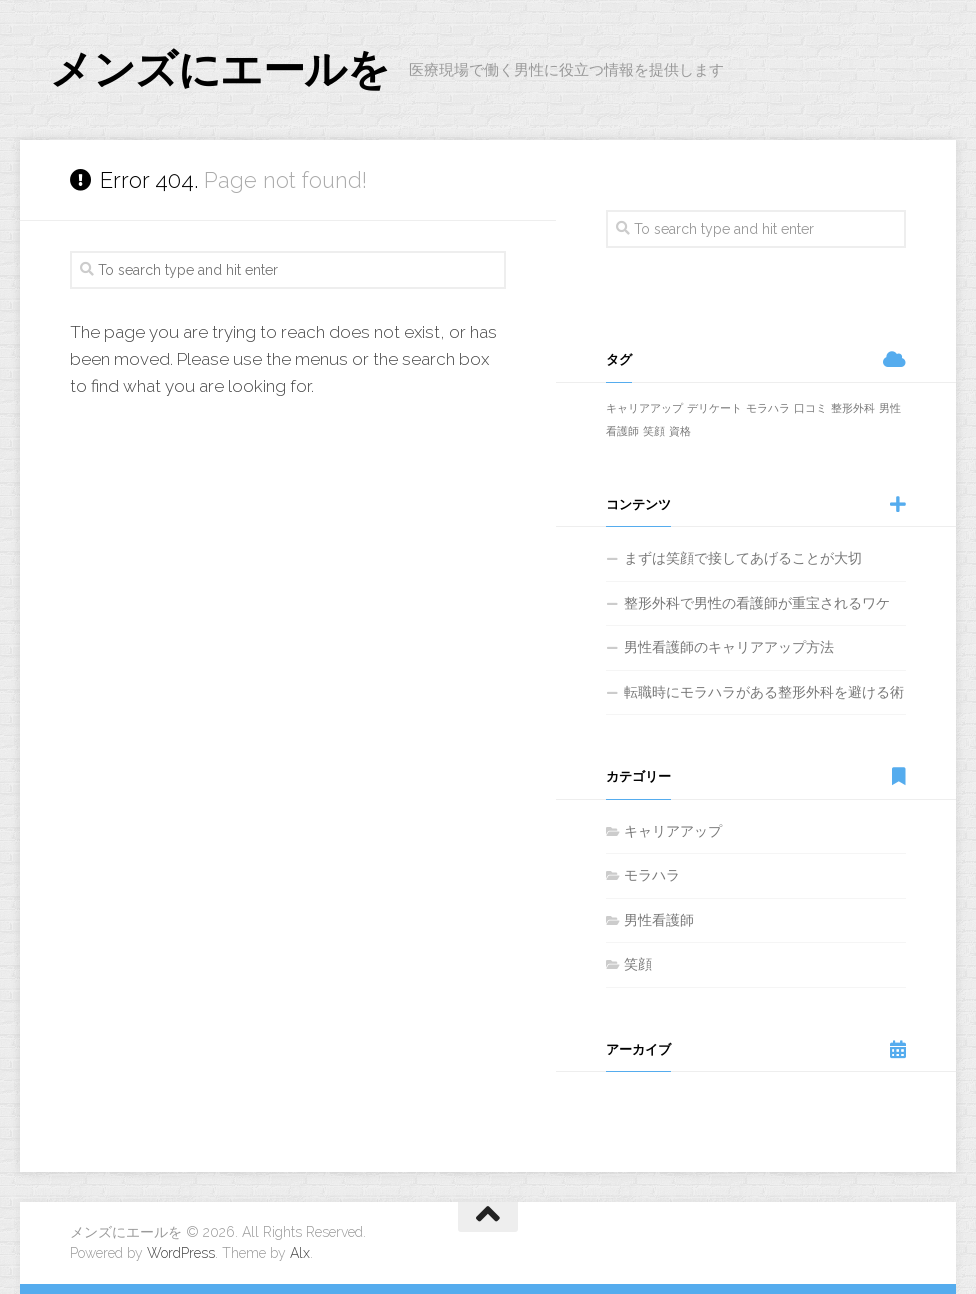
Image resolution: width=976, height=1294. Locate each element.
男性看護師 (659, 920)
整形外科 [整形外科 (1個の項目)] (853, 408)
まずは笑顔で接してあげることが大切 (743, 558)
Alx (300, 1253)
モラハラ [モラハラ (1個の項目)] (768, 408)
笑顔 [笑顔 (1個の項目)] (654, 431)
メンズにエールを (219, 69)
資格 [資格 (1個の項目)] (680, 431)
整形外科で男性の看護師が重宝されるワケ (757, 603)
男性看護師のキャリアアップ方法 (729, 647)
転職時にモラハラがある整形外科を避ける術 (764, 692)
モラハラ (652, 875)
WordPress (181, 1253)
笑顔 (638, 964)
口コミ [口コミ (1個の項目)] (810, 408)
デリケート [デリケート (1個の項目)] (714, 408)
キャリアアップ (673, 831)
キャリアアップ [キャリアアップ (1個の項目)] (644, 408)
